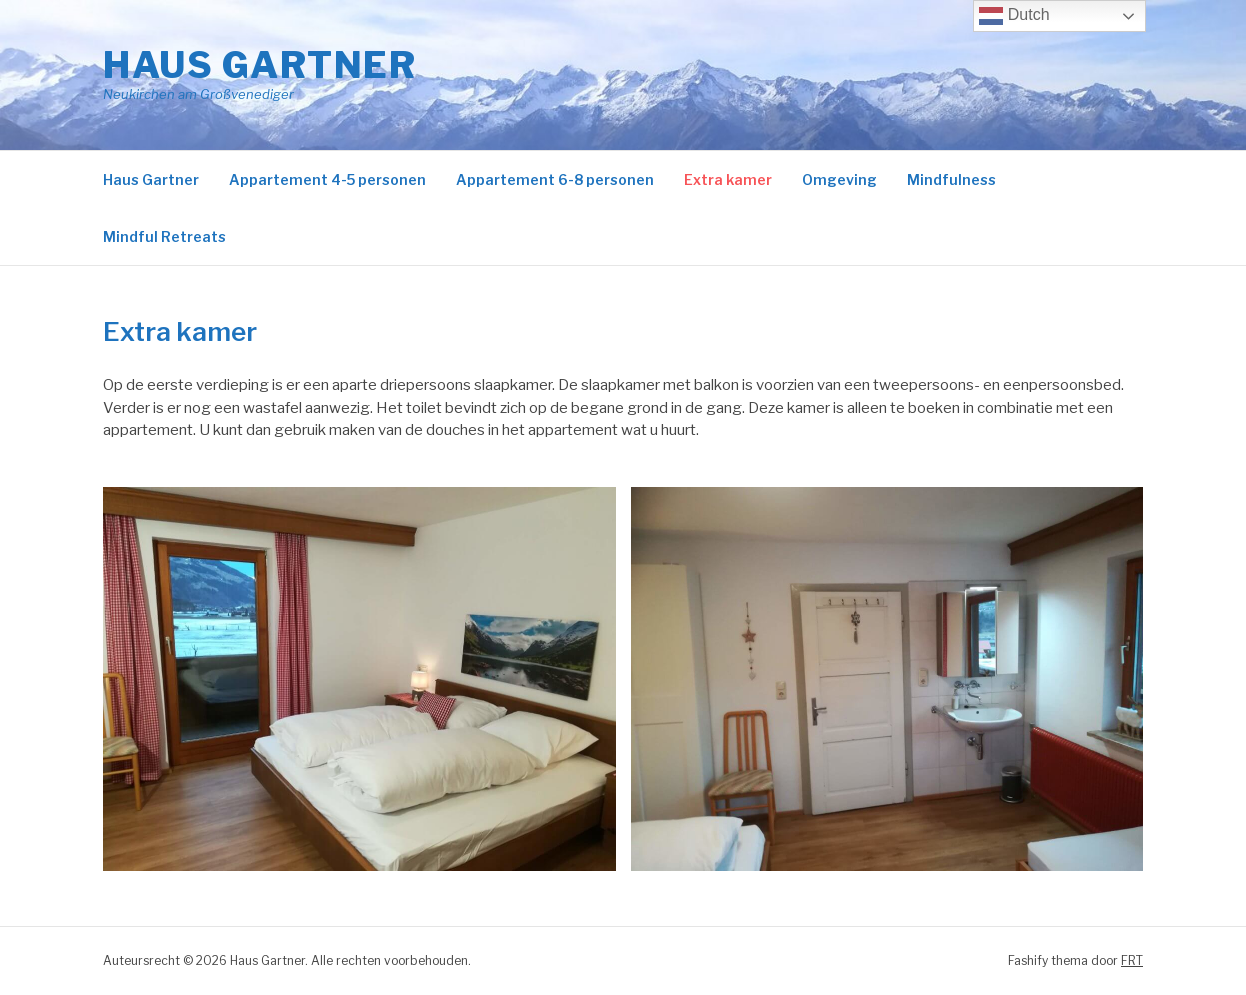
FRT (1132, 960)
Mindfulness (951, 179)
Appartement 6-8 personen (555, 179)
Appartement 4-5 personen (327, 179)
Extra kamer (728, 179)
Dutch (1014, 16)
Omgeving (839, 179)
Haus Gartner (259, 65)
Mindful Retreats (164, 236)
